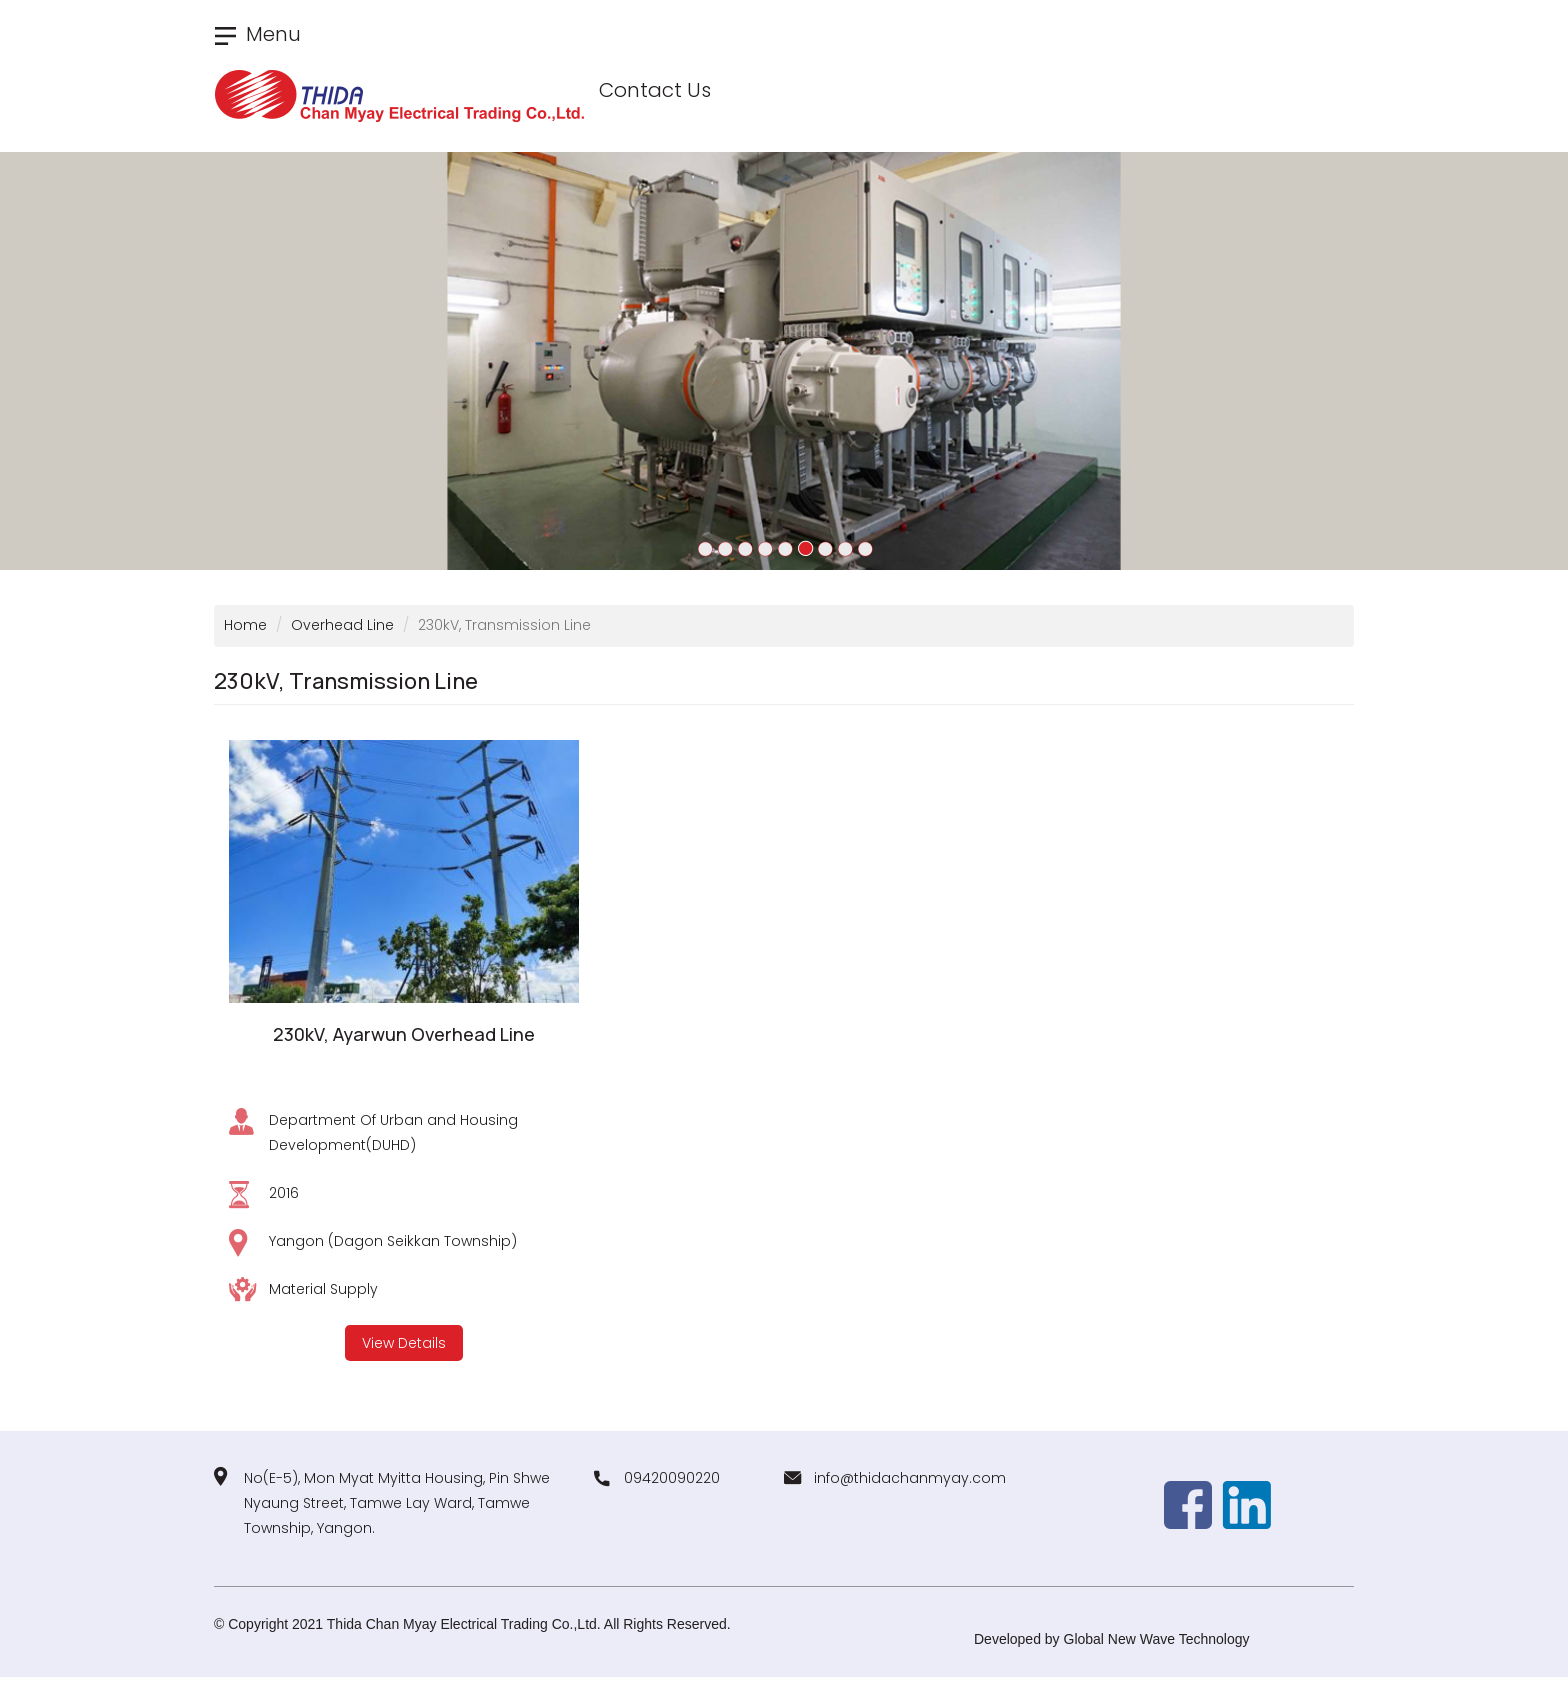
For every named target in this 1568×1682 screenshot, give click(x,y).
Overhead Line (342, 625)
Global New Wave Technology (1157, 1639)
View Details (404, 1343)
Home (245, 625)
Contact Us (655, 90)
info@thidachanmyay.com (910, 1478)
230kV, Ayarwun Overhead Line (404, 1034)
